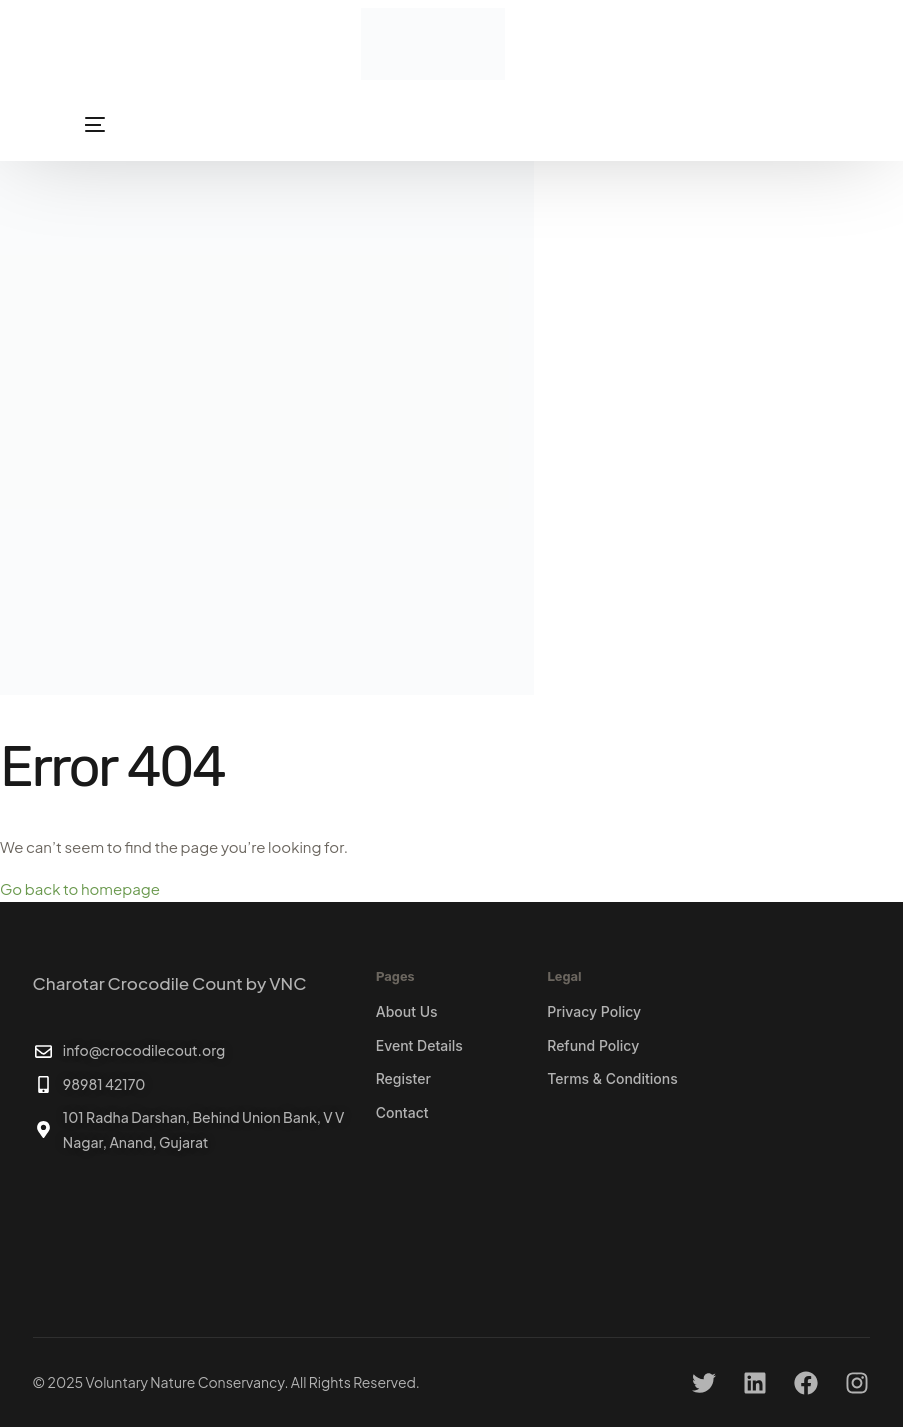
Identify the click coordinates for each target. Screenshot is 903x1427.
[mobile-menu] (69, 125)
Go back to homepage (80, 888)
